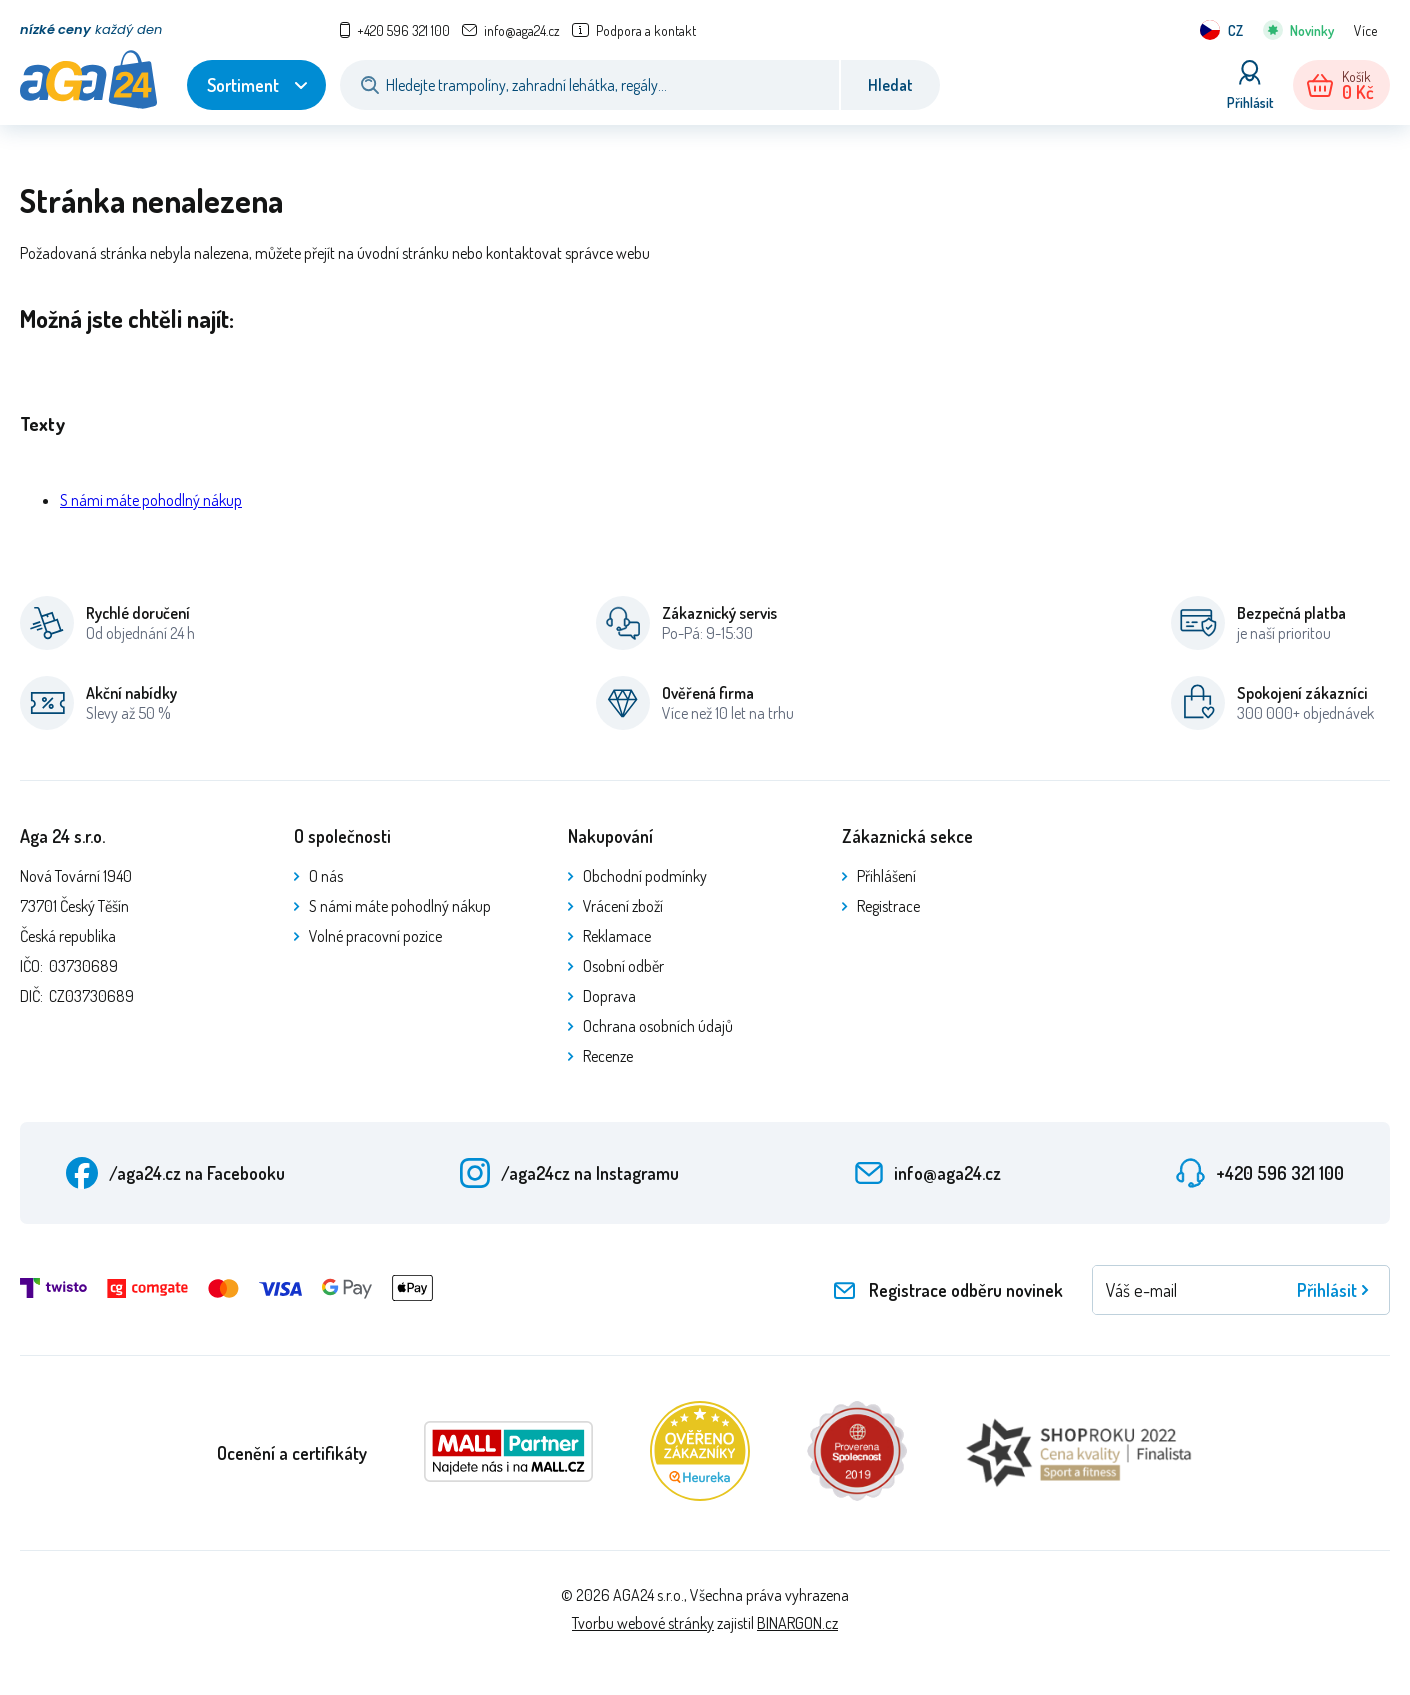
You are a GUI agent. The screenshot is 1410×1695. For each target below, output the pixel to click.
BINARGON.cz (797, 1623)
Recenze (608, 1056)
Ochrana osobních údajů (658, 1026)
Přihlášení (886, 876)
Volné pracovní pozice (375, 936)
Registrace (888, 906)
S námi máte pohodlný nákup (151, 500)
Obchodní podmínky (645, 876)
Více (1365, 30)
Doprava (609, 996)
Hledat (890, 85)
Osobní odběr (623, 966)
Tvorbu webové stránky (643, 1623)
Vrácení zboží (623, 906)
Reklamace (617, 936)
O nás (326, 876)
